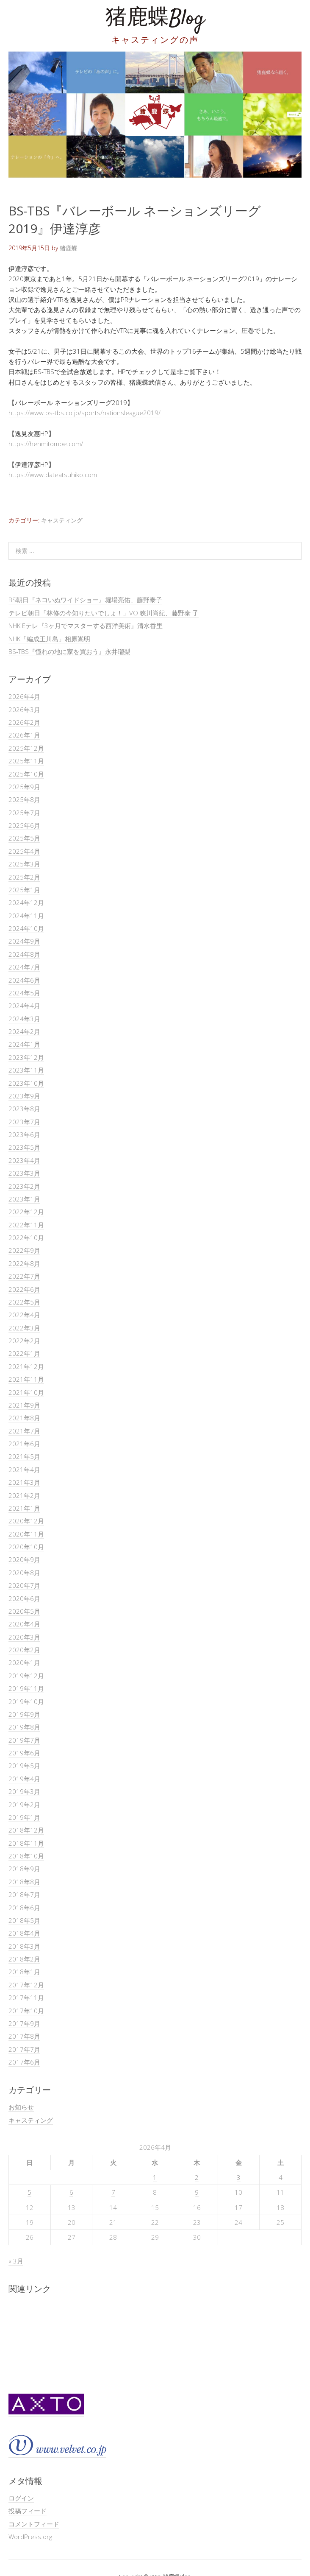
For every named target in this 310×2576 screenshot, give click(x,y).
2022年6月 (24, 1289)
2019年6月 (24, 1753)
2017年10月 (26, 2010)
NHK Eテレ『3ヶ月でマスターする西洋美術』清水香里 (85, 625)
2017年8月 (24, 2036)
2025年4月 (24, 851)
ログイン (21, 2498)
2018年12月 (26, 1830)
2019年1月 (24, 1817)
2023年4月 (24, 1160)
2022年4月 (24, 1314)
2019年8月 (24, 1727)
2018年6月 (24, 1907)
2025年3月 (24, 864)
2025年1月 (24, 890)
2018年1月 (24, 1971)
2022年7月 (24, 1276)
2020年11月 (26, 1534)
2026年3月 (24, 709)
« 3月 (15, 2261)
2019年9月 (24, 1714)
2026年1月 (24, 735)
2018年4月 (24, 1933)
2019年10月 (26, 1701)
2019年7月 (24, 1740)
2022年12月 (26, 1211)
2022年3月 (24, 1328)
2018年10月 (26, 1856)
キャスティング (62, 520)
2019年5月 (24, 1765)
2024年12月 (26, 902)
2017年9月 (24, 2023)
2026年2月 (24, 722)
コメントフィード (33, 2524)
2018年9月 (24, 1868)
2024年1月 (24, 1044)
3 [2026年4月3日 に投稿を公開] (239, 2177)
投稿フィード (27, 2510)
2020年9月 (24, 1559)
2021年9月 (24, 1405)
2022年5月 (24, 1302)
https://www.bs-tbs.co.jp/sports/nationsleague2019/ (84, 412)
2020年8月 (24, 1572)
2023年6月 (24, 1134)
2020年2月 (24, 1650)
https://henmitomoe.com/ (45, 443)
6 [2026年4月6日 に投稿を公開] (71, 2192)
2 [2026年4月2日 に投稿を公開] (197, 2177)
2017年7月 (24, 2049)
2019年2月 (24, 1804)
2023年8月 (24, 1108)
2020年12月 (26, 1521)
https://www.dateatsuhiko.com (52, 474)
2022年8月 (24, 1263)
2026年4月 (24, 696)
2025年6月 (24, 825)
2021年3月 (24, 1482)
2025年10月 (26, 774)
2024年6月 (24, 980)
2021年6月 (24, 1443)
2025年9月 (24, 786)
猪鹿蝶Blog (155, 19)
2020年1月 (24, 1662)
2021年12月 (26, 1366)
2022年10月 (26, 1237)
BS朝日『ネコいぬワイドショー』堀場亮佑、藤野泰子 (85, 599)
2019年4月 (24, 1778)
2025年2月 (24, 877)
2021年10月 (26, 1392)
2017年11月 (26, 1997)
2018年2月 (24, 1959)
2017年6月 (24, 2062)
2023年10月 (26, 1083)
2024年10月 (26, 928)
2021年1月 (24, 1508)
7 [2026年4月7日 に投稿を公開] (113, 2192)
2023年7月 (24, 1122)
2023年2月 (24, 1186)
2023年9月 (24, 1096)
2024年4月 (24, 1005)
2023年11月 (26, 1070)
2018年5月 (24, 1920)
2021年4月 (24, 1469)
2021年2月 (24, 1495)
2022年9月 (24, 1250)
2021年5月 (24, 1456)
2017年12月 (26, 1985)
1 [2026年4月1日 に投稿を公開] (155, 2177)
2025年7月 (24, 812)
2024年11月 (26, 915)
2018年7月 (24, 1894)
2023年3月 (24, 1173)
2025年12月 (26, 748)
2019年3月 (24, 1791)
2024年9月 (24, 941)
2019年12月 (26, 1675)
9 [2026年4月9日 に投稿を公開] (197, 2192)
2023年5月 (24, 1147)
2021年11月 (26, 1379)
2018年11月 (26, 1843)
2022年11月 (26, 1225)
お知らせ (21, 2107)
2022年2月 (24, 1340)
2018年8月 (24, 1882)
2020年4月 (24, 1624)
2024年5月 (24, 993)
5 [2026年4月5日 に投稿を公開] (29, 2192)
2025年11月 (26, 761)
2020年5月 (24, 1611)
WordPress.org (30, 2536)
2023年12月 (26, 1057)
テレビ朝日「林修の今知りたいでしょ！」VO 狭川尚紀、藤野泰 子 (103, 613)
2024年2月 (24, 1031)
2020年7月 (24, 1585)
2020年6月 (24, 1598)
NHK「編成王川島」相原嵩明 (49, 638)
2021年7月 (24, 1431)
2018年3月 (24, 1946)
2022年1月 (24, 1353)
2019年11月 (26, 1688)
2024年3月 (24, 1018)
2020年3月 (24, 1637)
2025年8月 (24, 799)
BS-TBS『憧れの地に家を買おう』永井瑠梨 (69, 651)
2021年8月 (24, 1418)
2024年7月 (24, 967)
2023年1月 (24, 1199)
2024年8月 (24, 954)
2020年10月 (26, 1546)
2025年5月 (24, 838)
